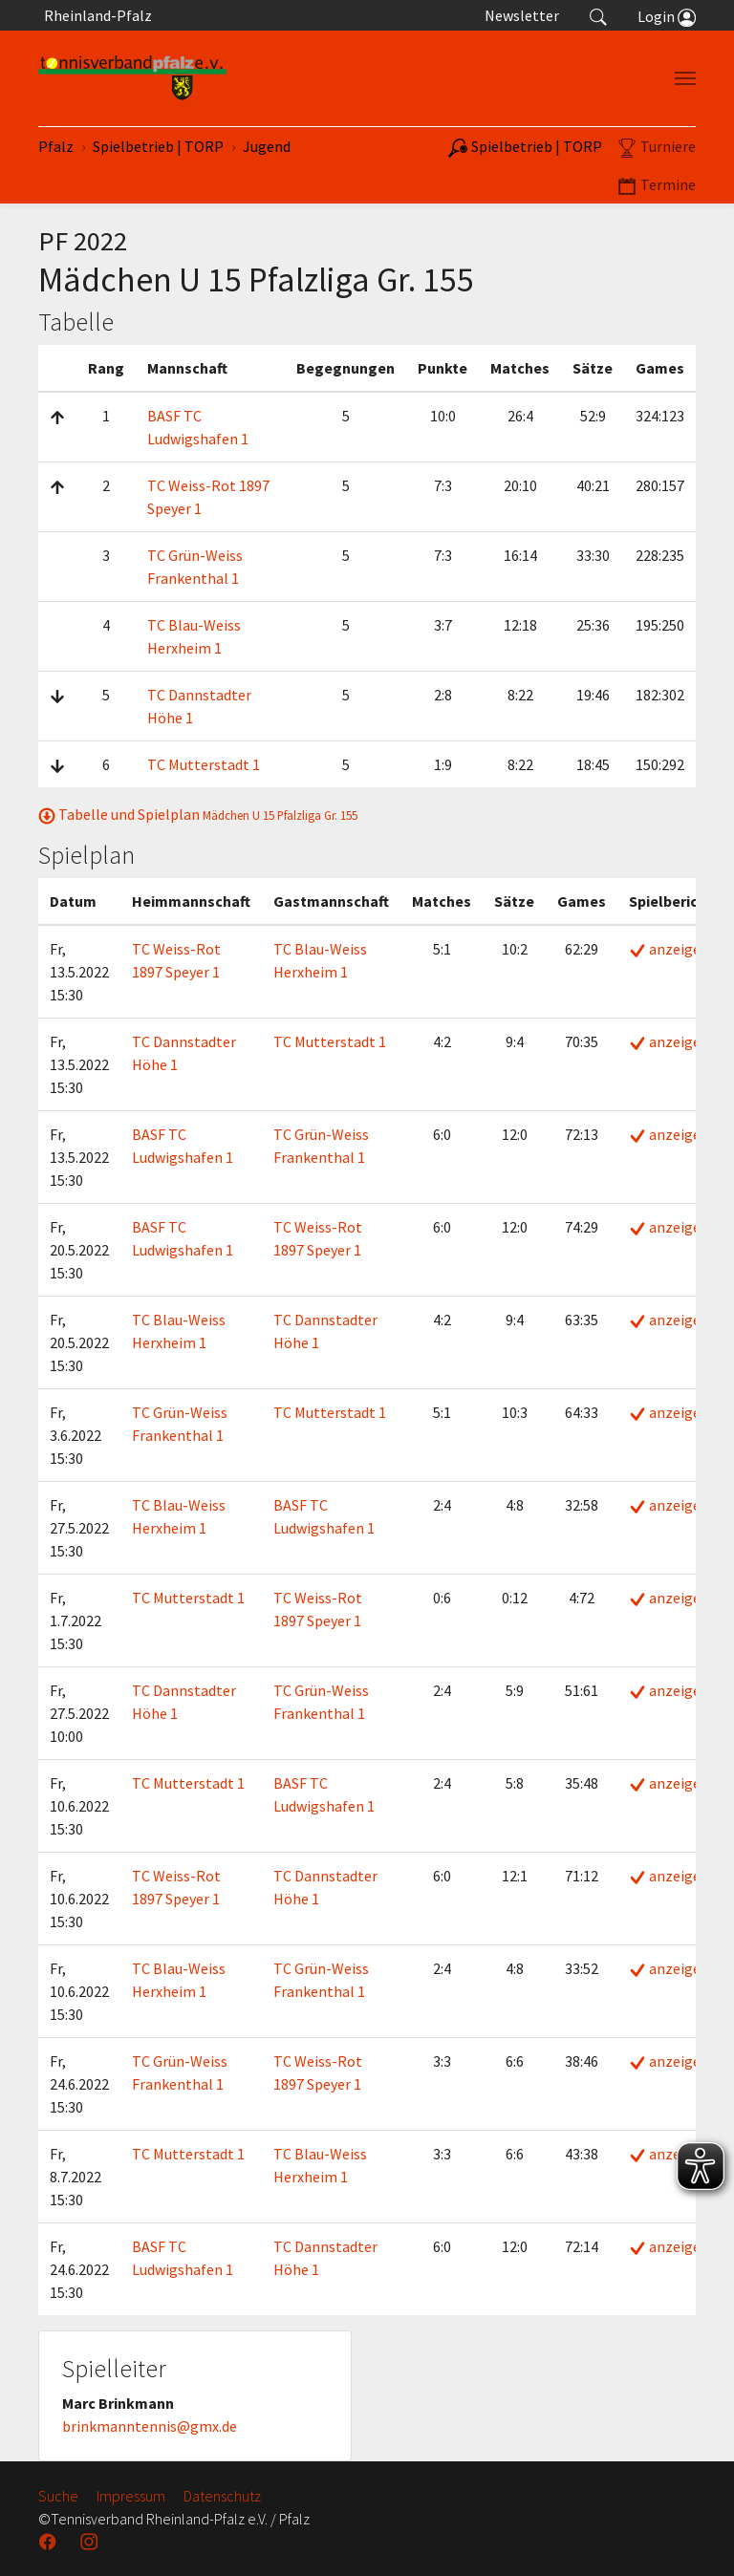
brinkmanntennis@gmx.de (149, 2426)
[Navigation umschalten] (685, 78)
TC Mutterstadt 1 (203, 764)
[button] (598, 15)
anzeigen (669, 948)
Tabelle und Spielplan (197, 814)
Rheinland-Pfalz (95, 15)
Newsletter (522, 15)
